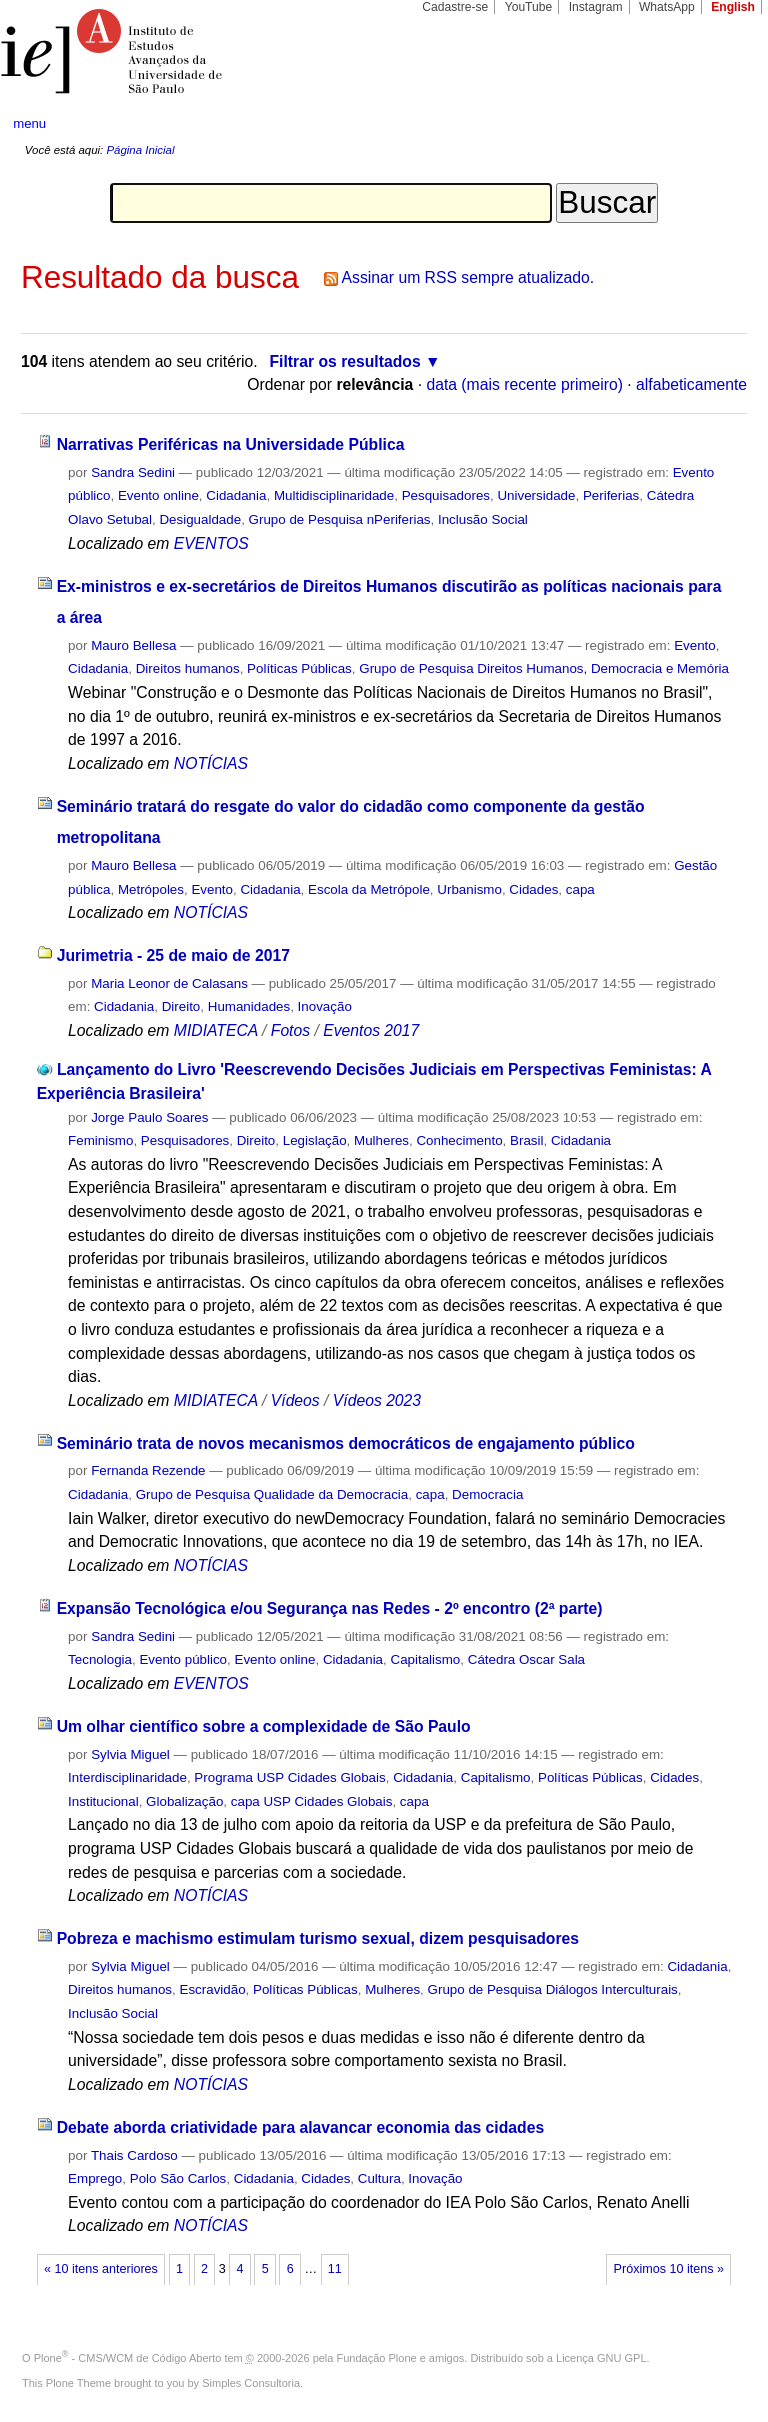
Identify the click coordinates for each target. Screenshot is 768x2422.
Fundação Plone (377, 2358)
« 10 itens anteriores (101, 2269)
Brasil (526, 1140)
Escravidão (212, 1989)
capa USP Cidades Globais (312, 1801)
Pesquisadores (446, 495)
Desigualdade (200, 519)
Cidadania (236, 495)
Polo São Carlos (178, 2178)
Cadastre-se (455, 7)
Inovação (325, 1006)
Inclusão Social (483, 519)
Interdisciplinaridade (127, 1777)
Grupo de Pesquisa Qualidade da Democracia (272, 1494)
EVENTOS (211, 543)
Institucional (103, 1801)
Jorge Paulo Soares (149, 1117)
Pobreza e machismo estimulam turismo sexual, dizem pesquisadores (318, 1938)
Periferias (611, 495)
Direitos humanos (188, 668)
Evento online (158, 495)
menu (29, 123)
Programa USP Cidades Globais (289, 1777)
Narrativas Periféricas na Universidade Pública (231, 444)
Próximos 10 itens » (669, 2269)
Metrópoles (151, 889)
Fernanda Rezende (148, 1470)
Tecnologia (100, 1659)
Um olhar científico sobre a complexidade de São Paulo (264, 1726)
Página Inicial (140, 150)
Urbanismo (469, 889)
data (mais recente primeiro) (524, 384)
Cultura (379, 2178)
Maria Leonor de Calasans (169, 983)
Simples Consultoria (251, 2383)
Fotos (290, 1030)
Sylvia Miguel (130, 1754)
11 (335, 2269)
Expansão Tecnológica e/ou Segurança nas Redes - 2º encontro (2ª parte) (330, 1608)
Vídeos (295, 1400)
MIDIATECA (216, 1030)
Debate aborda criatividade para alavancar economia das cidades (301, 2127)
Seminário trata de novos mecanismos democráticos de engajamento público (346, 1443)
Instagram (596, 7)
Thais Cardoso (134, 2155)
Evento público (183, 1659)
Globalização (184, 1801)
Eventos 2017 (371, 1030)
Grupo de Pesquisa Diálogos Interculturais (553, 1989)
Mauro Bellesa (133, 645)
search (714, 124)
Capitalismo (426, 1659)
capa (580, 889)
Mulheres (381, 1140)
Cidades (533, 889)
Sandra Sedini (133, 472)
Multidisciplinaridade (334, 495)
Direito (181, 1006)
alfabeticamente (691, 384)
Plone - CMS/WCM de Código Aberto (128, 2358)
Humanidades (249, 1006)
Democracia (487, 1494)
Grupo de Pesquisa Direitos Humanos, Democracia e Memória (544, 668)
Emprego (95, 2178)
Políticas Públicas (299, 668)
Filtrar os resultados (345, 361)
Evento (695, 645)
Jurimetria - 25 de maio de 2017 (173, 955)
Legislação (315, 1140)
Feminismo (100, 1140)
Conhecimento (459, 1140)
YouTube (529, 7)
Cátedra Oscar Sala (526, 1659)
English (733, 7)
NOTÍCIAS (211, 763)
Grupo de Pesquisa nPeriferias (340, 519)
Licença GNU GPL (601, 2358)
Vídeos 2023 (377, 1400)
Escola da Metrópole (369, 889)
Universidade (536, 495)
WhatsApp (667, 7)
